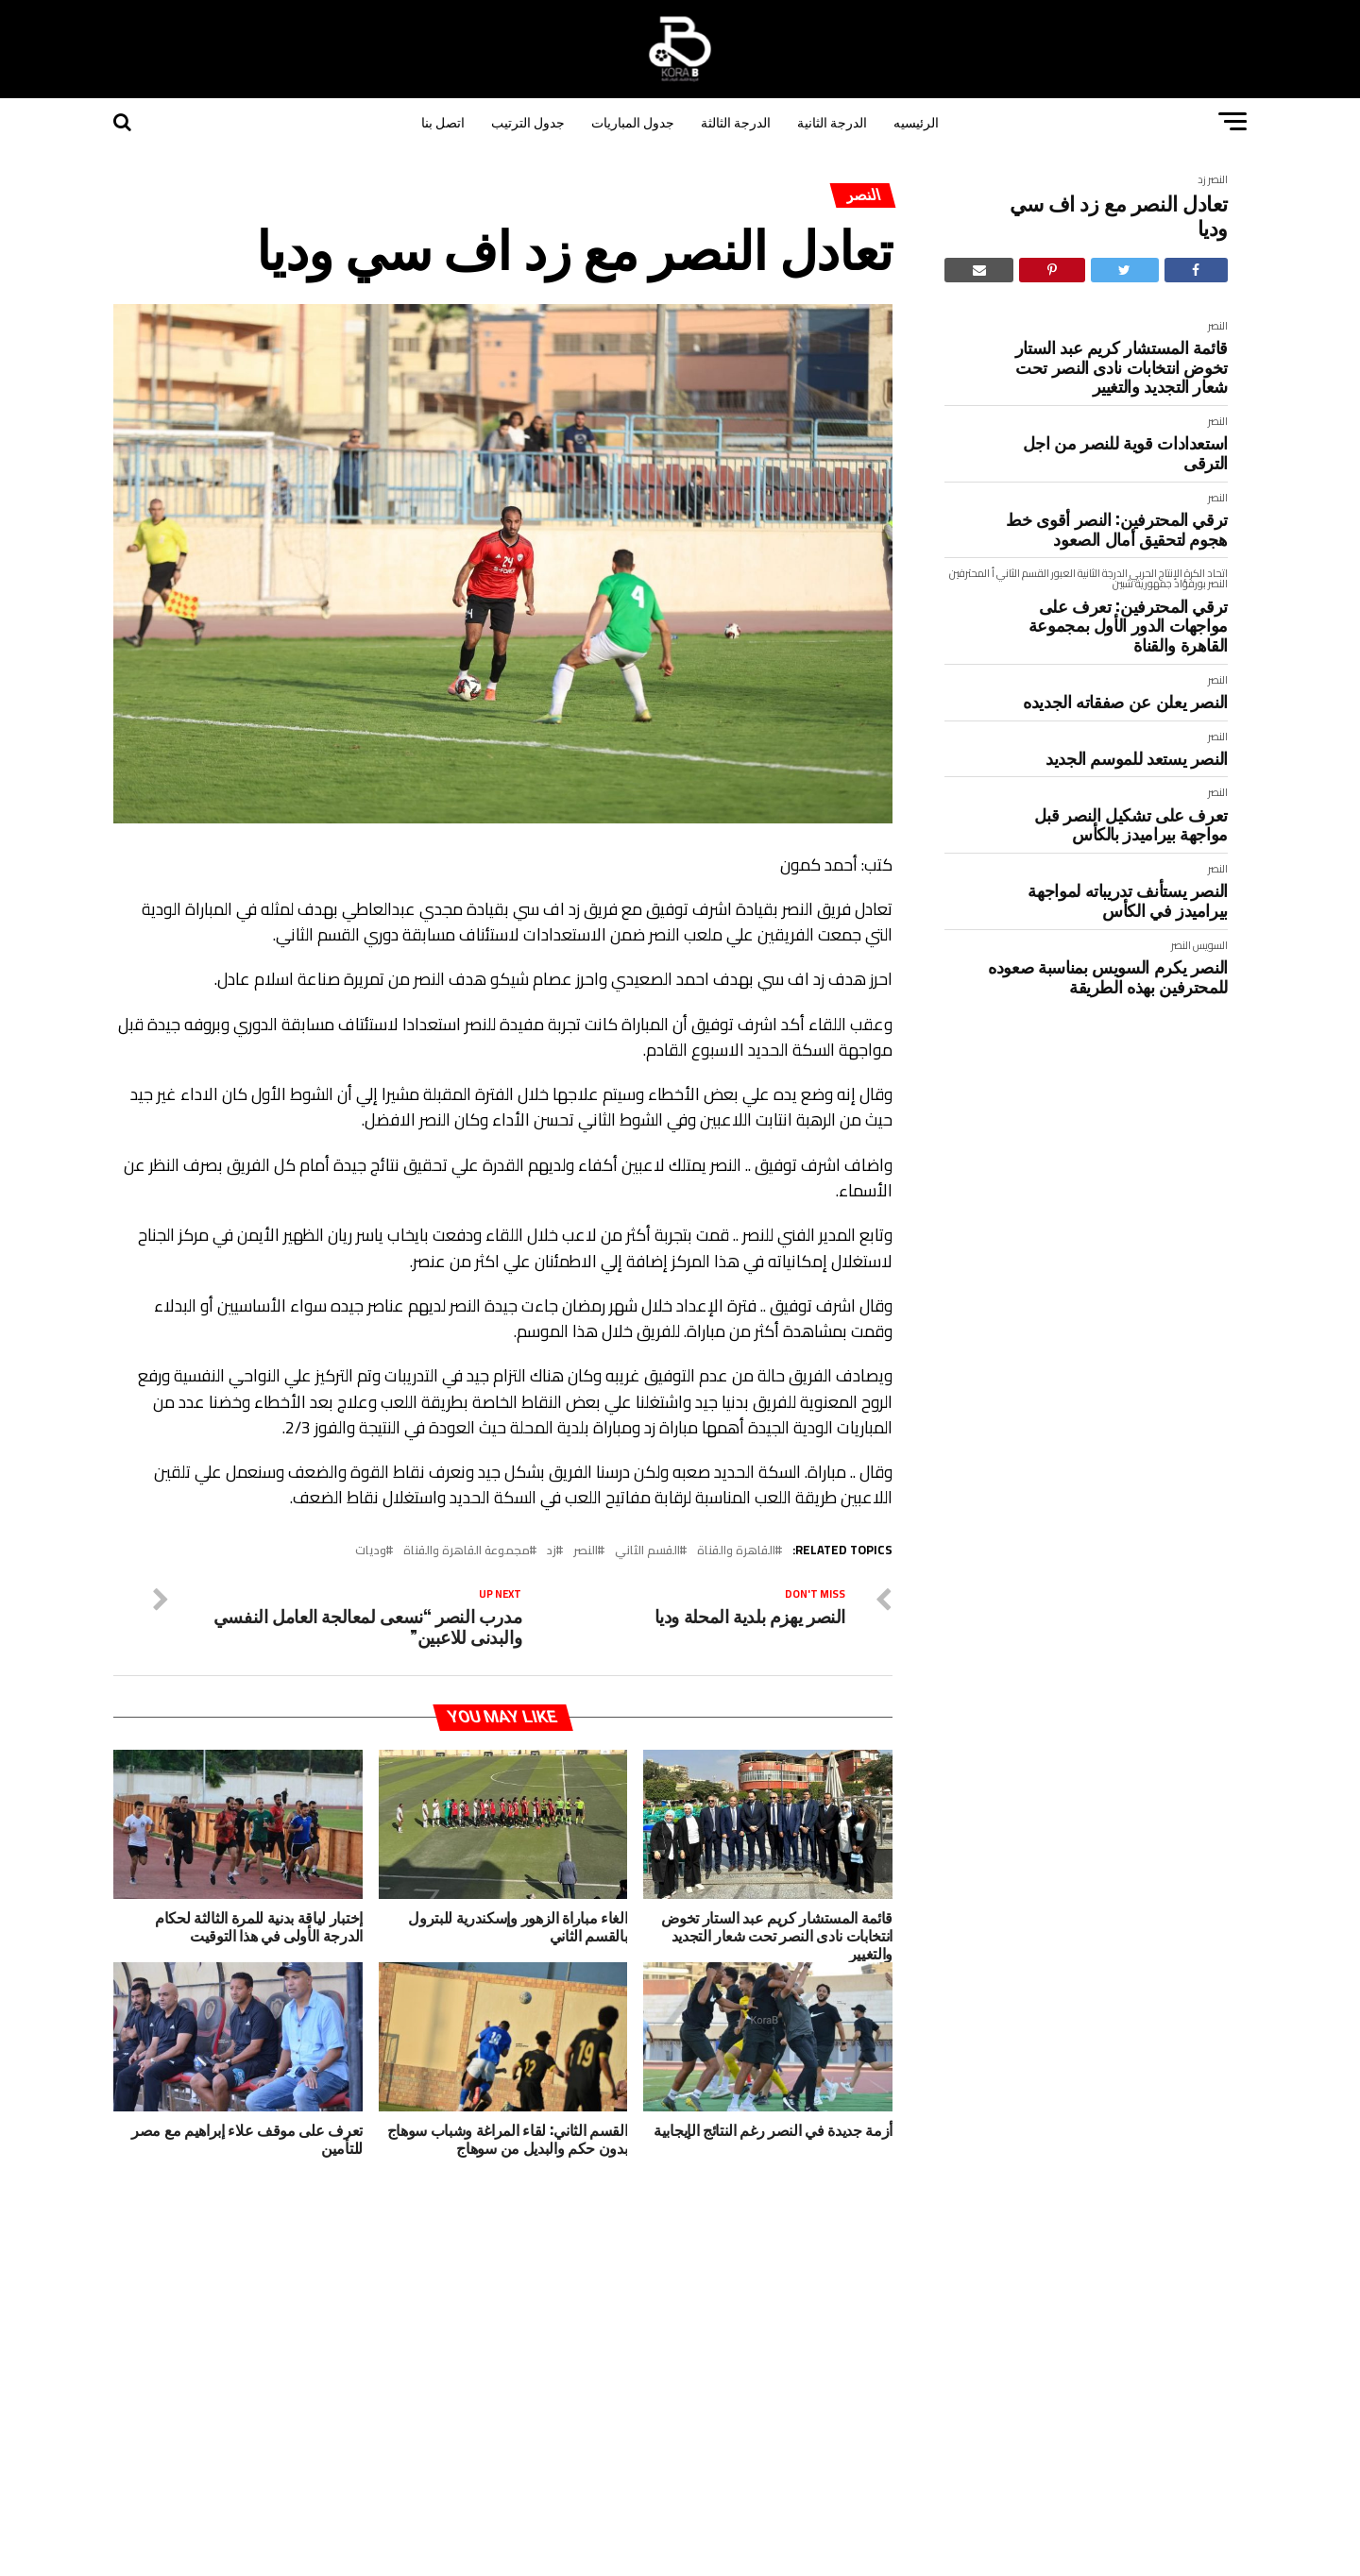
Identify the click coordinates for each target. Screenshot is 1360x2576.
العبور (1063, 573)
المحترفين (969, 573)
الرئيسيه (916, 121)
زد (1202, 179)
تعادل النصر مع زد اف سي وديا (1119, 215)
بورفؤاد (1190, 583)
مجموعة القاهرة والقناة (466, 1550)
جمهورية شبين (1142, 583)
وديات (370, 1550)
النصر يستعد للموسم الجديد (1137, 758)
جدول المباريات (632, 121)
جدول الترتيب (528, 121)
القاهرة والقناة (736, 1550)
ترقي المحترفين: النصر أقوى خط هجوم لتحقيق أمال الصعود (1117, 528)
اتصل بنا (443, 121)
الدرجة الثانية (832, 121)
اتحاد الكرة (1206, 573)
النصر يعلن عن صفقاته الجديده (1125, 701)
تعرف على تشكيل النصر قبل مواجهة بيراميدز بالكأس (1131, 824)
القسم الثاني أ (1020, 573)
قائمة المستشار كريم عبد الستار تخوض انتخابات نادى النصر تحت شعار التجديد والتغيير (1121, 366)
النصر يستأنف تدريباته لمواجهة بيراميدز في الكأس (1128, 899)
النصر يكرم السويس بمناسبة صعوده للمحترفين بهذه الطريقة (1108, 976)
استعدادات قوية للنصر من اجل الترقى (1125, 451)
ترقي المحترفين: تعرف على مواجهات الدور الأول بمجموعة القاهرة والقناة (1128, 625)
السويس (1210, 945)
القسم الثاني (647, 1550)
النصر (1218, 179)
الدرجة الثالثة (736, 121)
